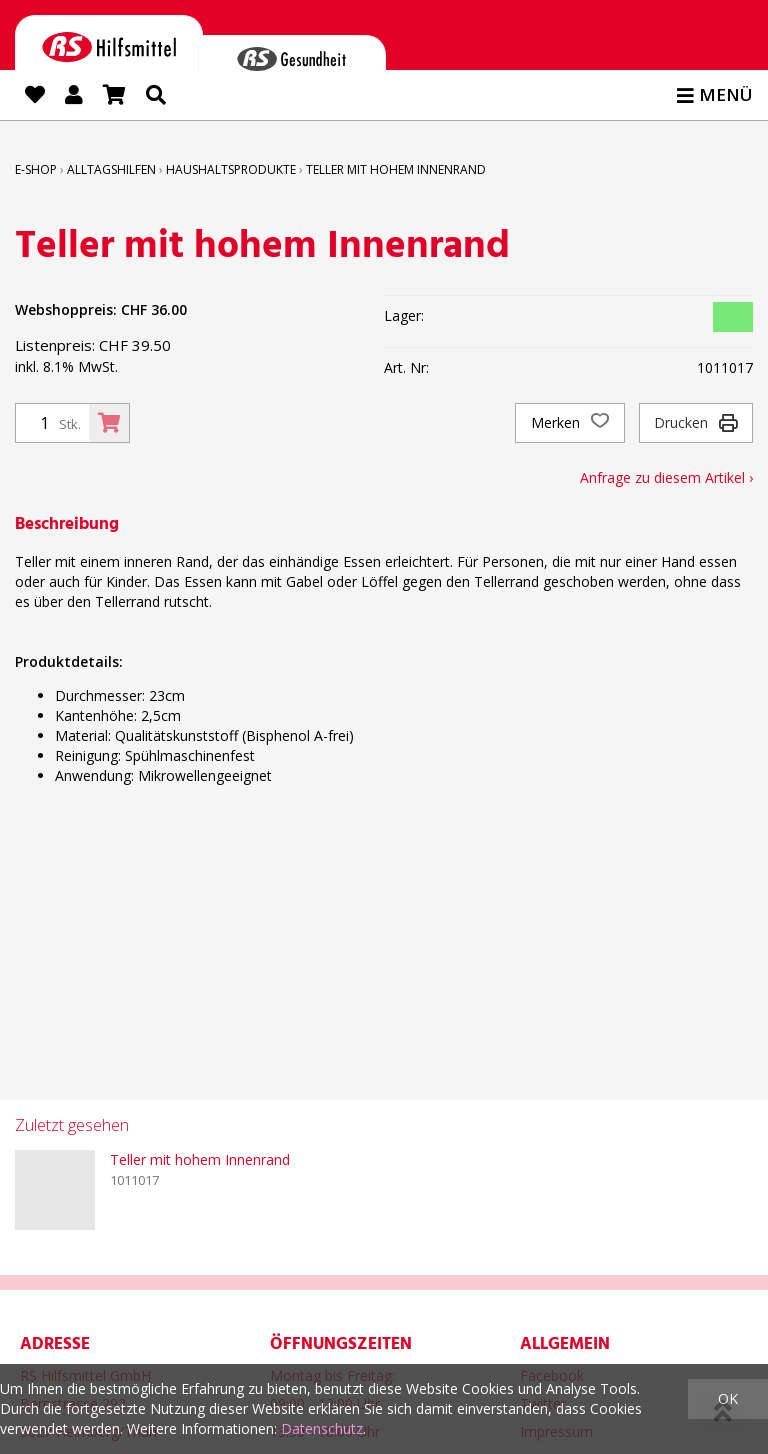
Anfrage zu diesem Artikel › (666, 477)
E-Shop (36, 169)
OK (728, 1398)
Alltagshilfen (111, 169)
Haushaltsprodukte (231, 169)
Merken (570, 423)
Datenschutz (322, 1428)
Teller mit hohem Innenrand (396, 169)
